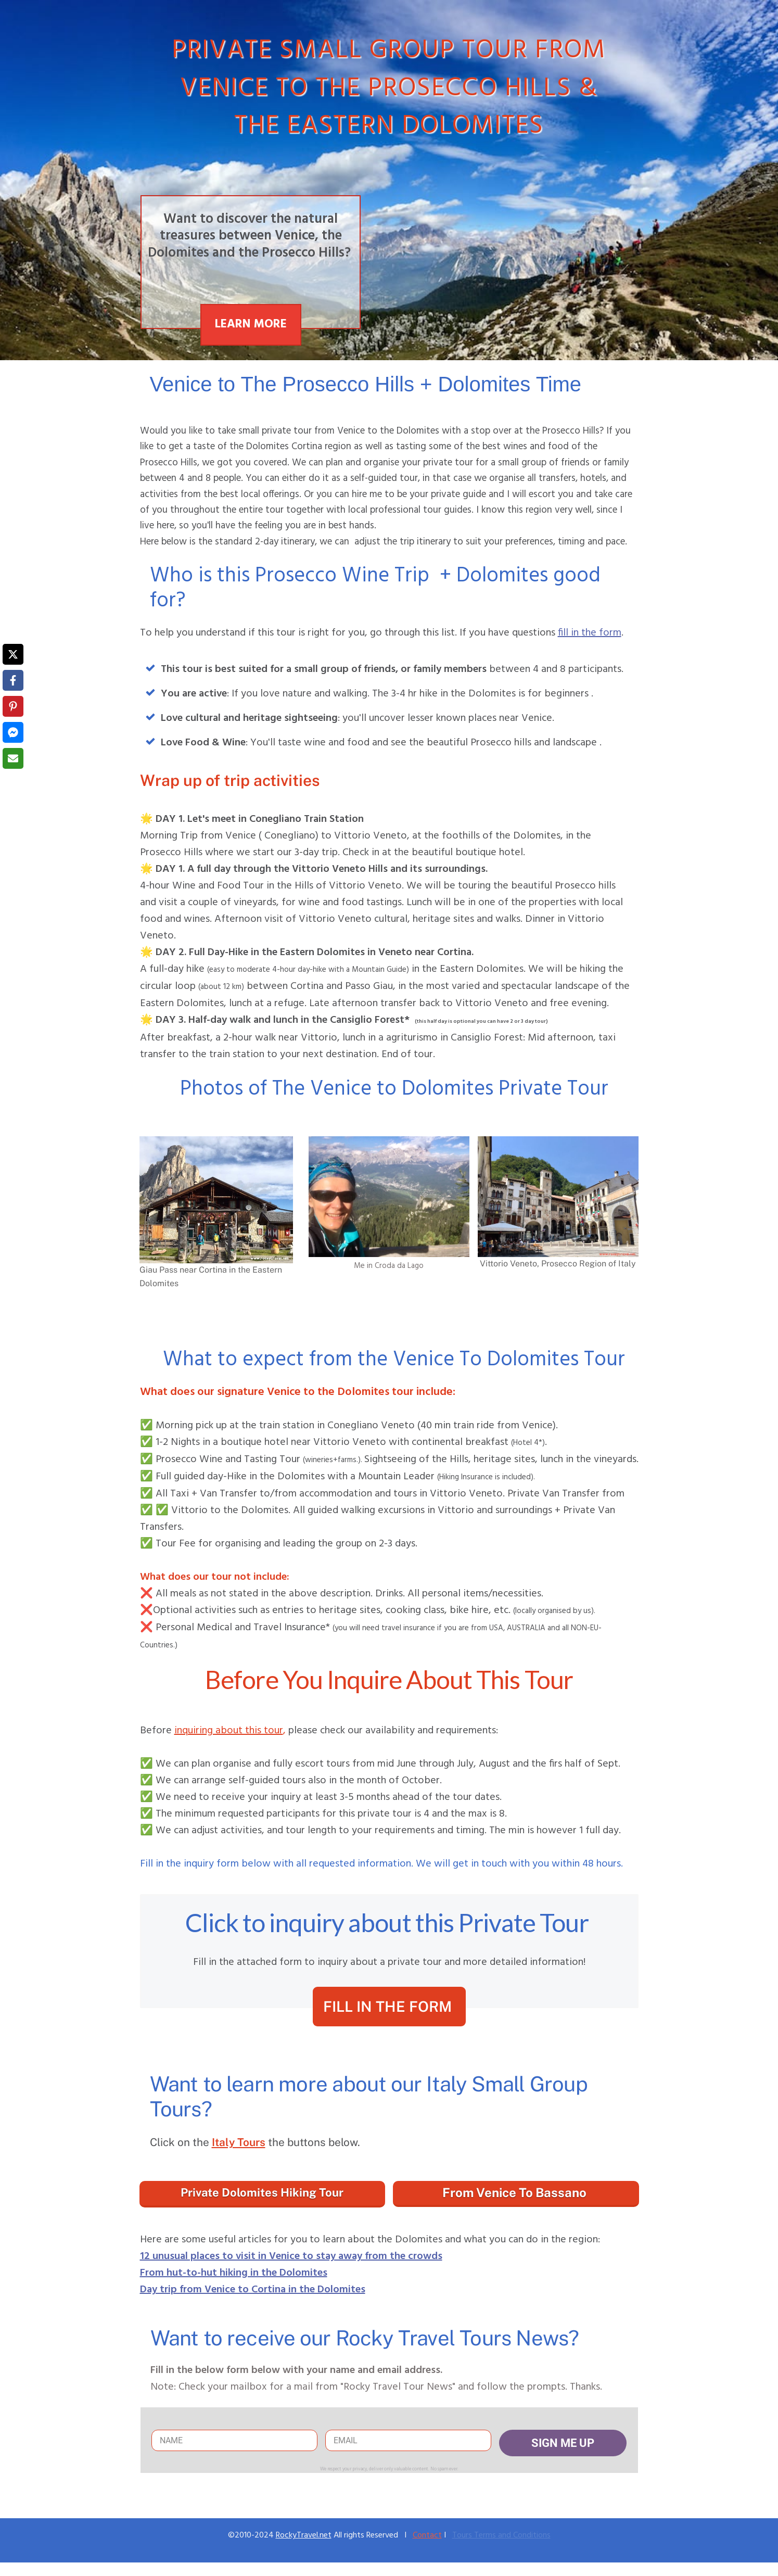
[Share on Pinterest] (13, 706)
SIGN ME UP (562, 2443)
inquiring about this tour (228, 1730)
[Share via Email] (13, 758)
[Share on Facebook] (13, 680)
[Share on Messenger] (13, 732)
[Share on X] (13, 654)
